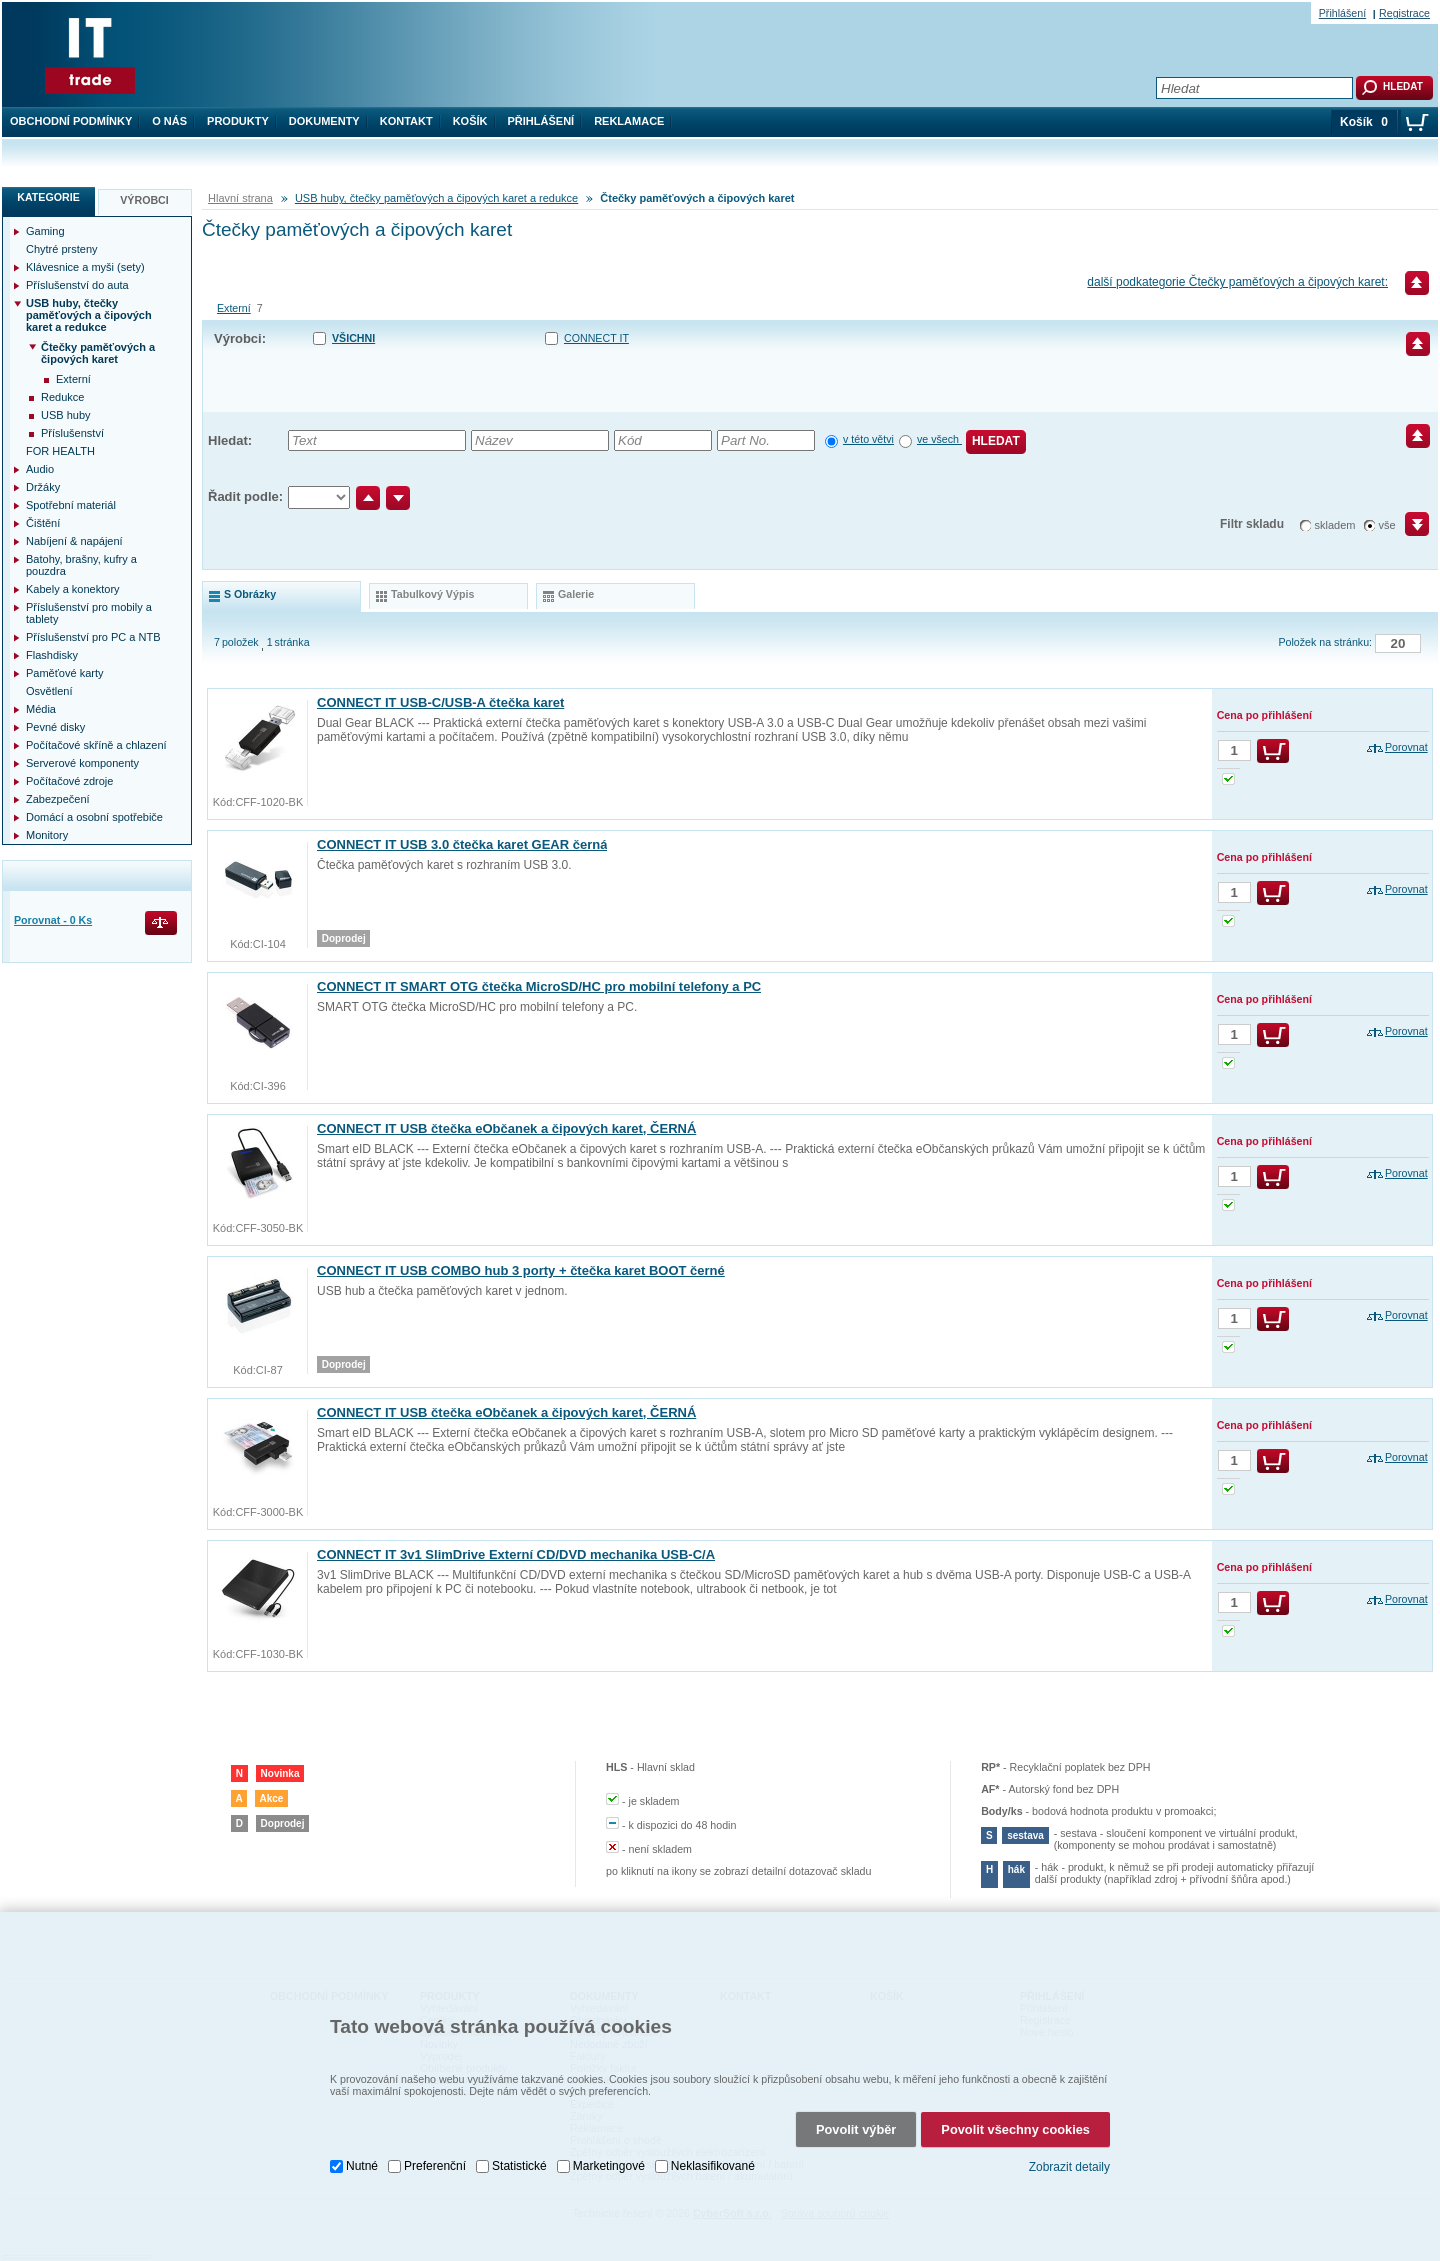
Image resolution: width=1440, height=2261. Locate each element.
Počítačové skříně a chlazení (96, 745)
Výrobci (144, 200)
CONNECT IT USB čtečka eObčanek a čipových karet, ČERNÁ (506, 1128)
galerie (576, 594)
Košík (470, 121)
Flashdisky (52, 655)
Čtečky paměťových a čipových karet (98, 353)
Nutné (362, 2152)
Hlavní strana (240, 198)
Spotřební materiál (71, 505)
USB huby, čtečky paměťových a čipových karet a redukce (436, 198)
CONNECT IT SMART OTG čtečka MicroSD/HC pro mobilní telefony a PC (539, 986)
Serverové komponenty (82, 763)
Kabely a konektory (73, 589)
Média (41, 709)
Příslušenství (72, 433)
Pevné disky (55, 727)
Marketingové (609, 2152)
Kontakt (406, 121)
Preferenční (435, 2152)
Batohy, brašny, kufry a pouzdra (81, 565)
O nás (169, 121)
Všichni (353, 338)
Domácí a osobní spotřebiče (94, 817)
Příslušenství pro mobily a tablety (89, 613)
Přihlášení (541, 121)
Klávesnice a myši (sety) (85, 267)
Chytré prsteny (62, 249)
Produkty (238, 121)
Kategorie (48, 197)
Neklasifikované (713, 2152)
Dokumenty (324, 121)
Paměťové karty (65, 673)
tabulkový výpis (432, 594)
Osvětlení (49, 691)
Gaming (45, 231)
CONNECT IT (596, 338)
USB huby (66, 415)
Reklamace (629, 121)
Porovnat (1406, 747)
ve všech (939, 439)
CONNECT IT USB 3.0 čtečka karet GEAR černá (462, 844)
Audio (40, 469)
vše (1387, 525)
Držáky (43, 487)
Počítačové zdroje (69, 781)
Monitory (47, 835)
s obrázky (250, 594)
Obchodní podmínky (71, 121)
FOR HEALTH (60, 451)
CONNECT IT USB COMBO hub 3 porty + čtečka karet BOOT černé (521, 1270)
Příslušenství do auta (77, 285)
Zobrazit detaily (1069, 2153)
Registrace (1404, 13)
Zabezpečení (58, 799)
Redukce (62, 397)
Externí (234, 308)
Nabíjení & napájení (74, 541)
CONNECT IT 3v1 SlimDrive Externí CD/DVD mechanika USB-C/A (516, 1554)
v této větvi (868, 439)
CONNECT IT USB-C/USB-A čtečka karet (440, 702)
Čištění (43, 523)
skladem (1335, 525)
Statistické (519, 2152)
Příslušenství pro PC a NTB (93, 637)
